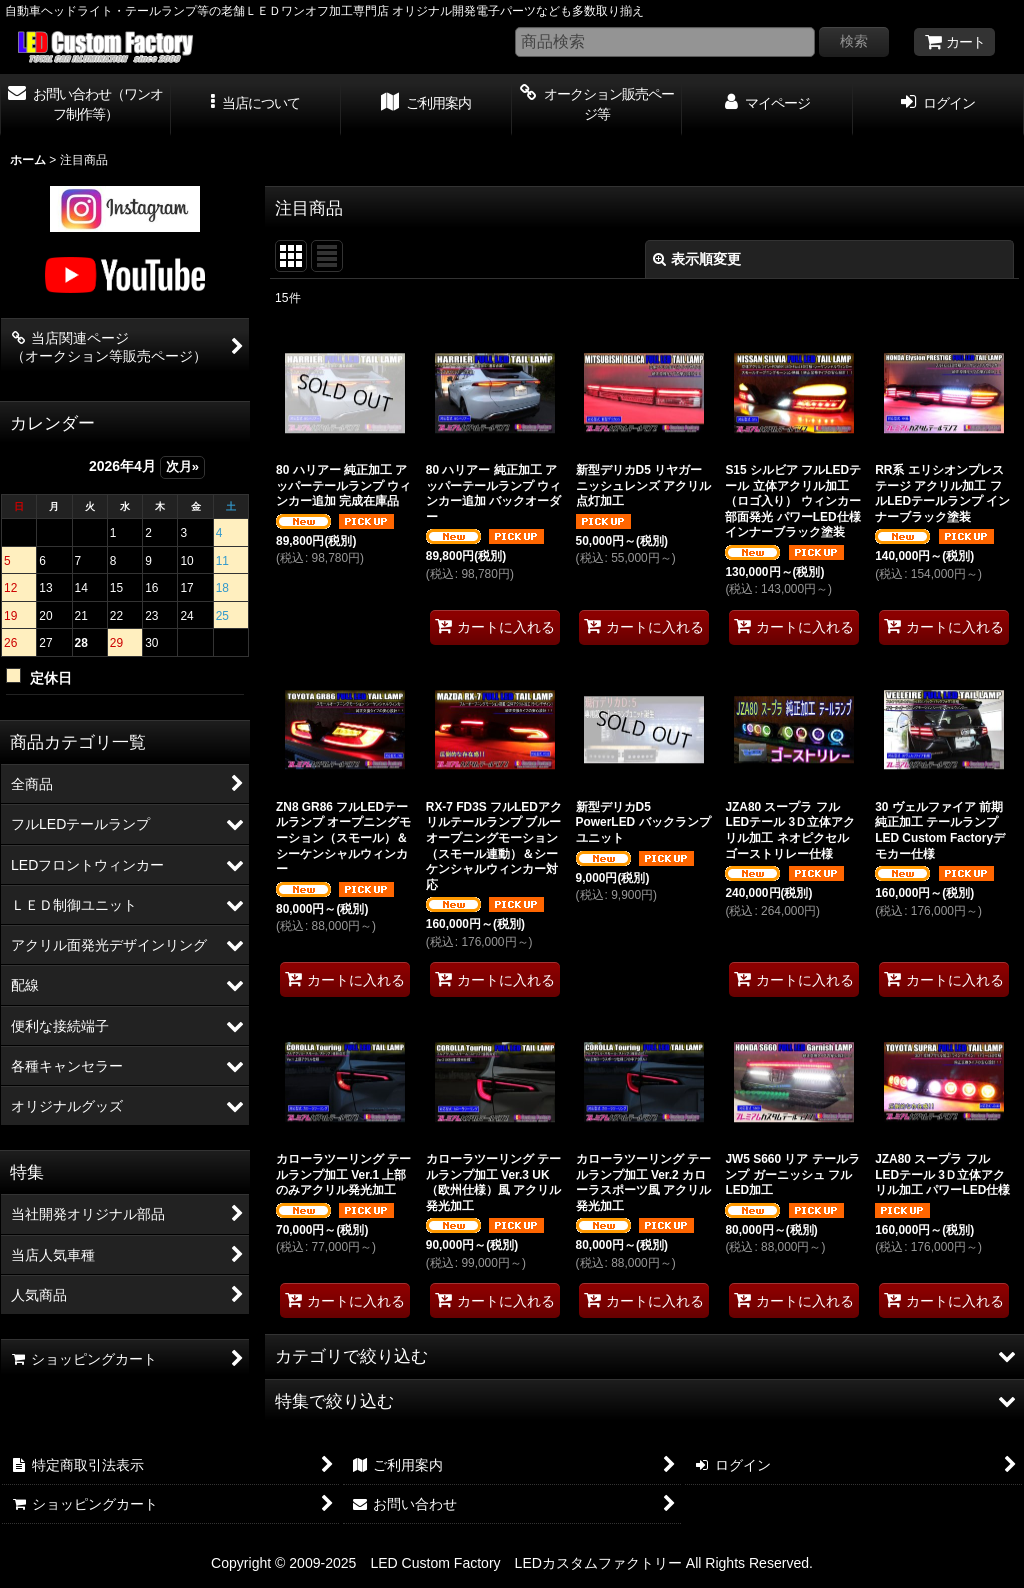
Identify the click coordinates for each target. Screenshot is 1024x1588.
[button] (256, 105)
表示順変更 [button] (697, 259)
